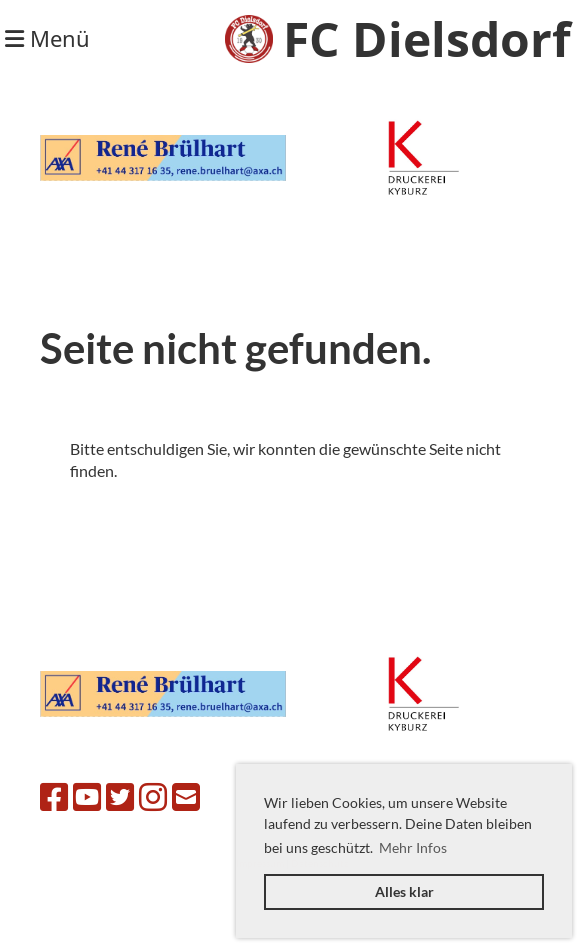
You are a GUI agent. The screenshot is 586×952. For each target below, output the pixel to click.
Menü (47, 38)
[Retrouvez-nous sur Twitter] (120, 796)
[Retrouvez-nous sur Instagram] (153, 796)
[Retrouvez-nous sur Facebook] (54, 796)
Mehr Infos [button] (413, 847)
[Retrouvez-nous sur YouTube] (87, 796)
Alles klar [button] (404, 891)
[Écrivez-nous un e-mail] (186, 796)
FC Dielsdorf (427, 38)
